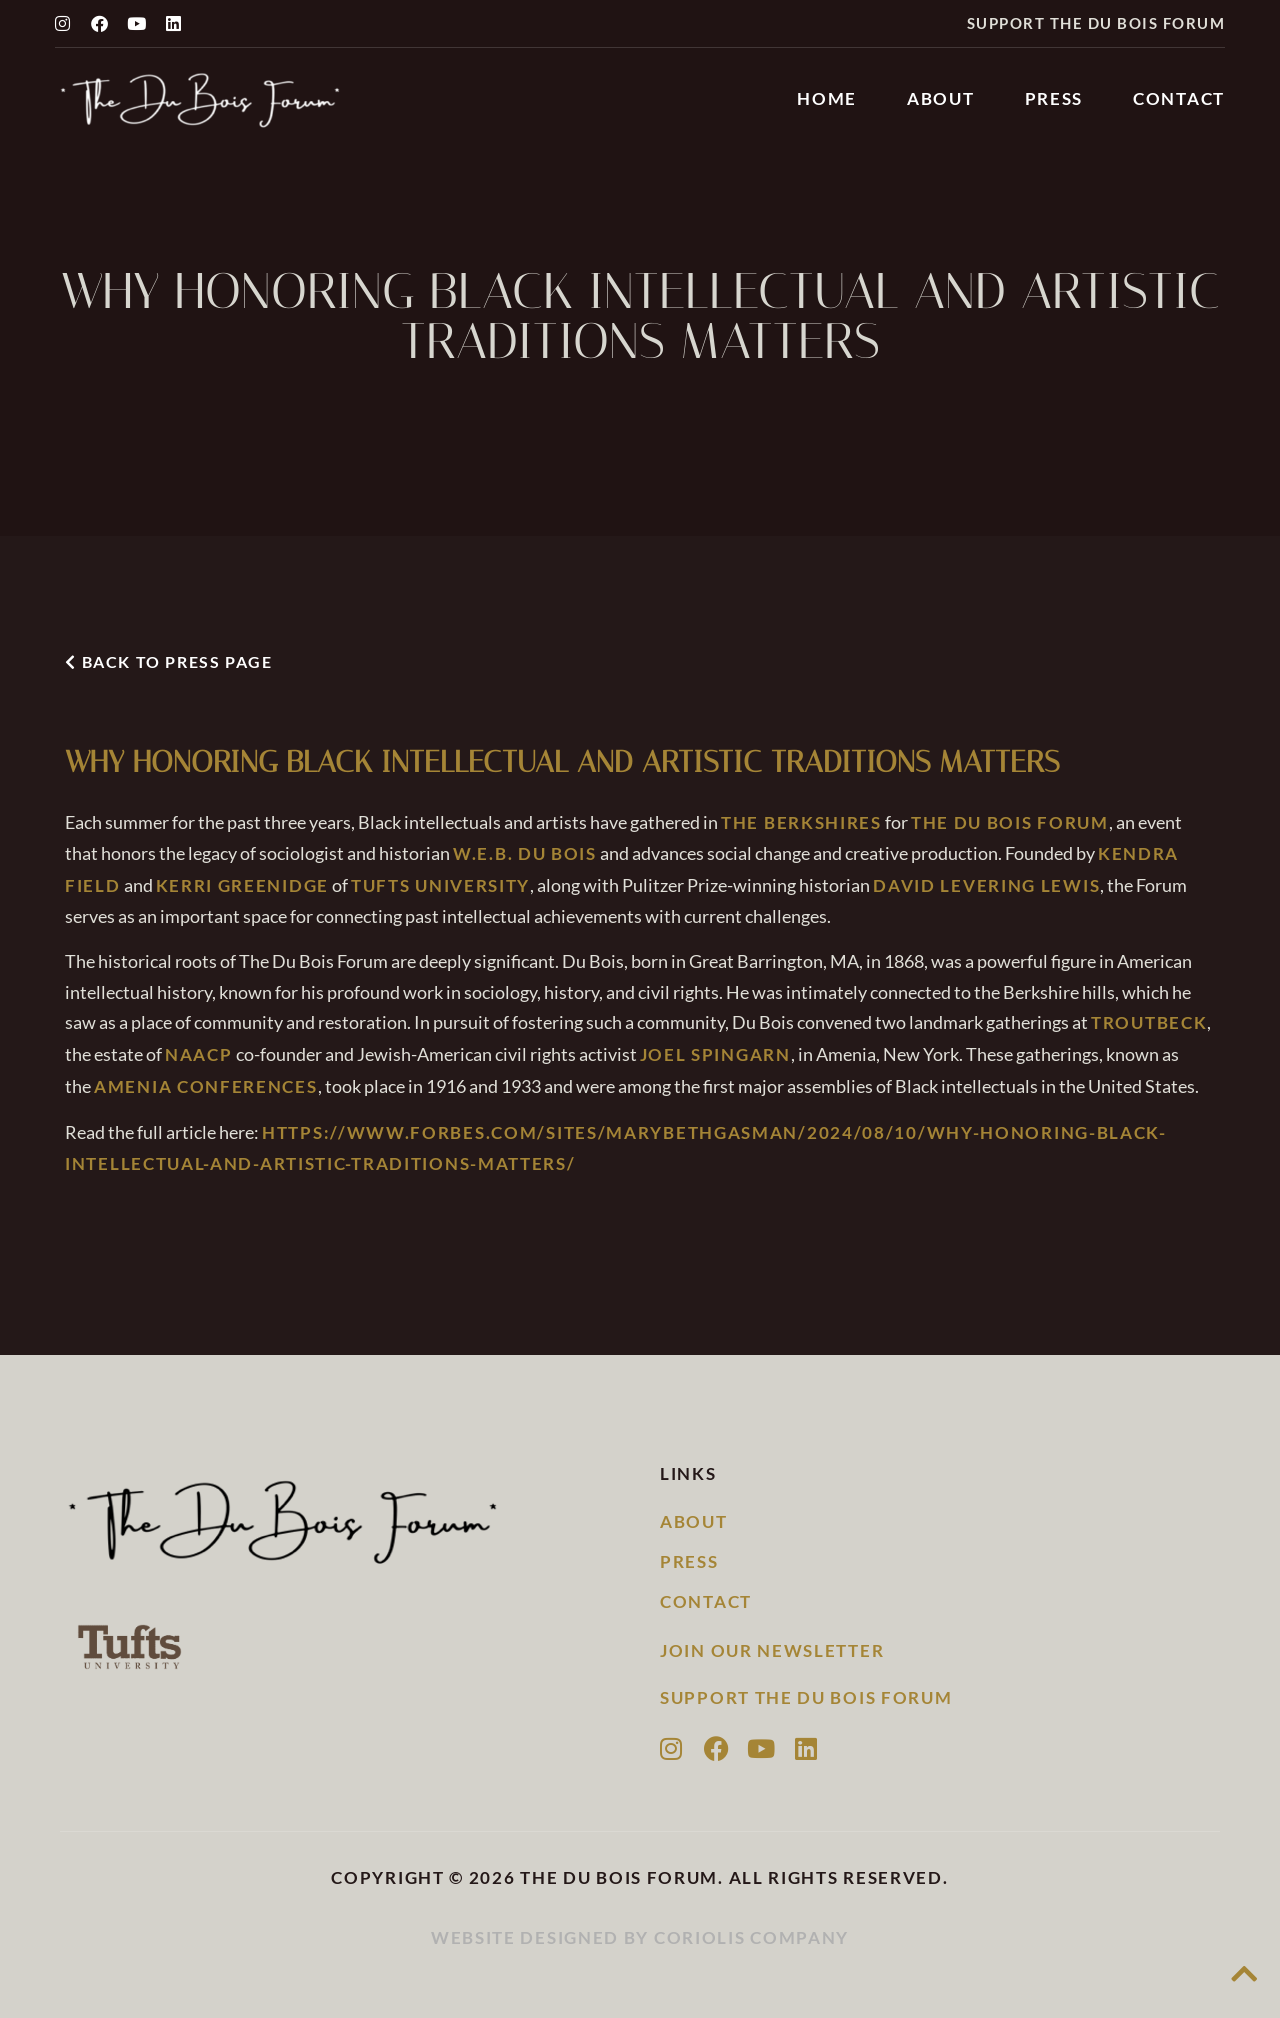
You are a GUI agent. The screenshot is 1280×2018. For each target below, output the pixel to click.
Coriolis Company (751, 1937)
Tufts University (440, 885)
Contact (1179, 98)
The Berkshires (801, 822)
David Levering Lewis (986, 885)
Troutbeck (1149, 1022)
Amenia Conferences (206, 1086)
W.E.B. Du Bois (525, 853)
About (941, 98)
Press (1054, 98)
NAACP (199, 1054)
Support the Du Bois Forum (1096, 23)
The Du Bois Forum (1010, 822)
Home (827, 98)
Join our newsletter (772, 1650)
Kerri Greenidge (243, 885)
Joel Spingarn (715, 1054)
